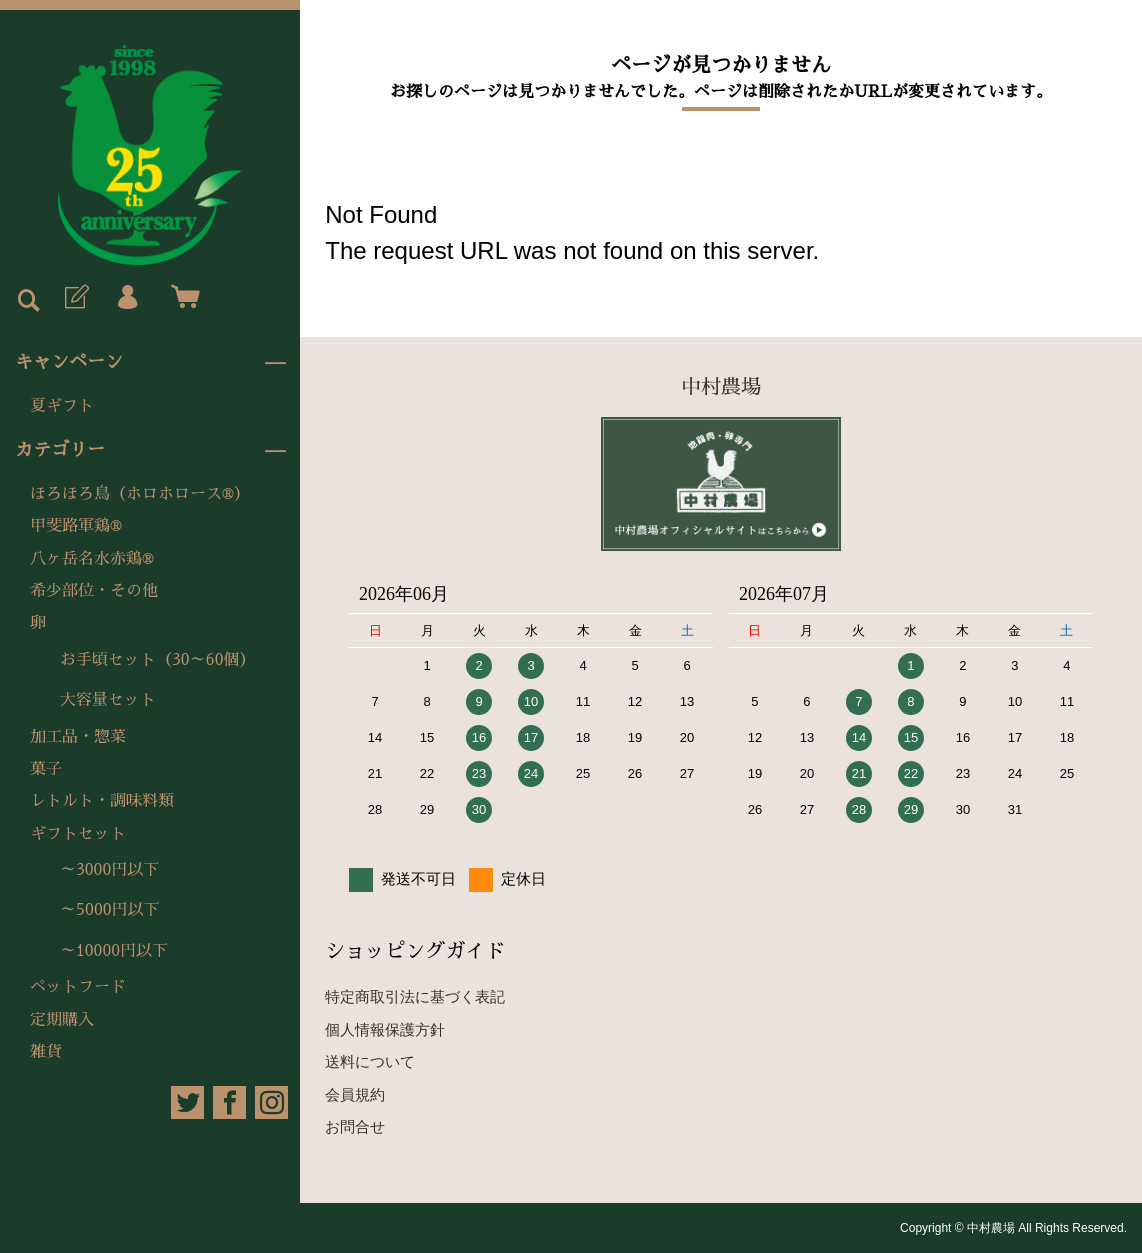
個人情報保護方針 (385, 1029)
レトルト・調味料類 (102, 801)
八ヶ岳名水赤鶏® (92, 559)
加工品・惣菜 (78, 737)
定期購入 (62, 1020)
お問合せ (355, 1126)
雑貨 (46, 1052)
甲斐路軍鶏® (76, 526)
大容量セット (108, 700)
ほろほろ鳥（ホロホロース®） (140, 494)
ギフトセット (78, 834)
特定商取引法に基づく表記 (415, 996)
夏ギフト (62, 406)
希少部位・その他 (94, 591)
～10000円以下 (114, 951)
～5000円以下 (110, 910)
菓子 (46, 769)
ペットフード (78, 987)
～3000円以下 (109, 870)
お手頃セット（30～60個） (158, 660)
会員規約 (355, 1094)
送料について (370, 1061)
